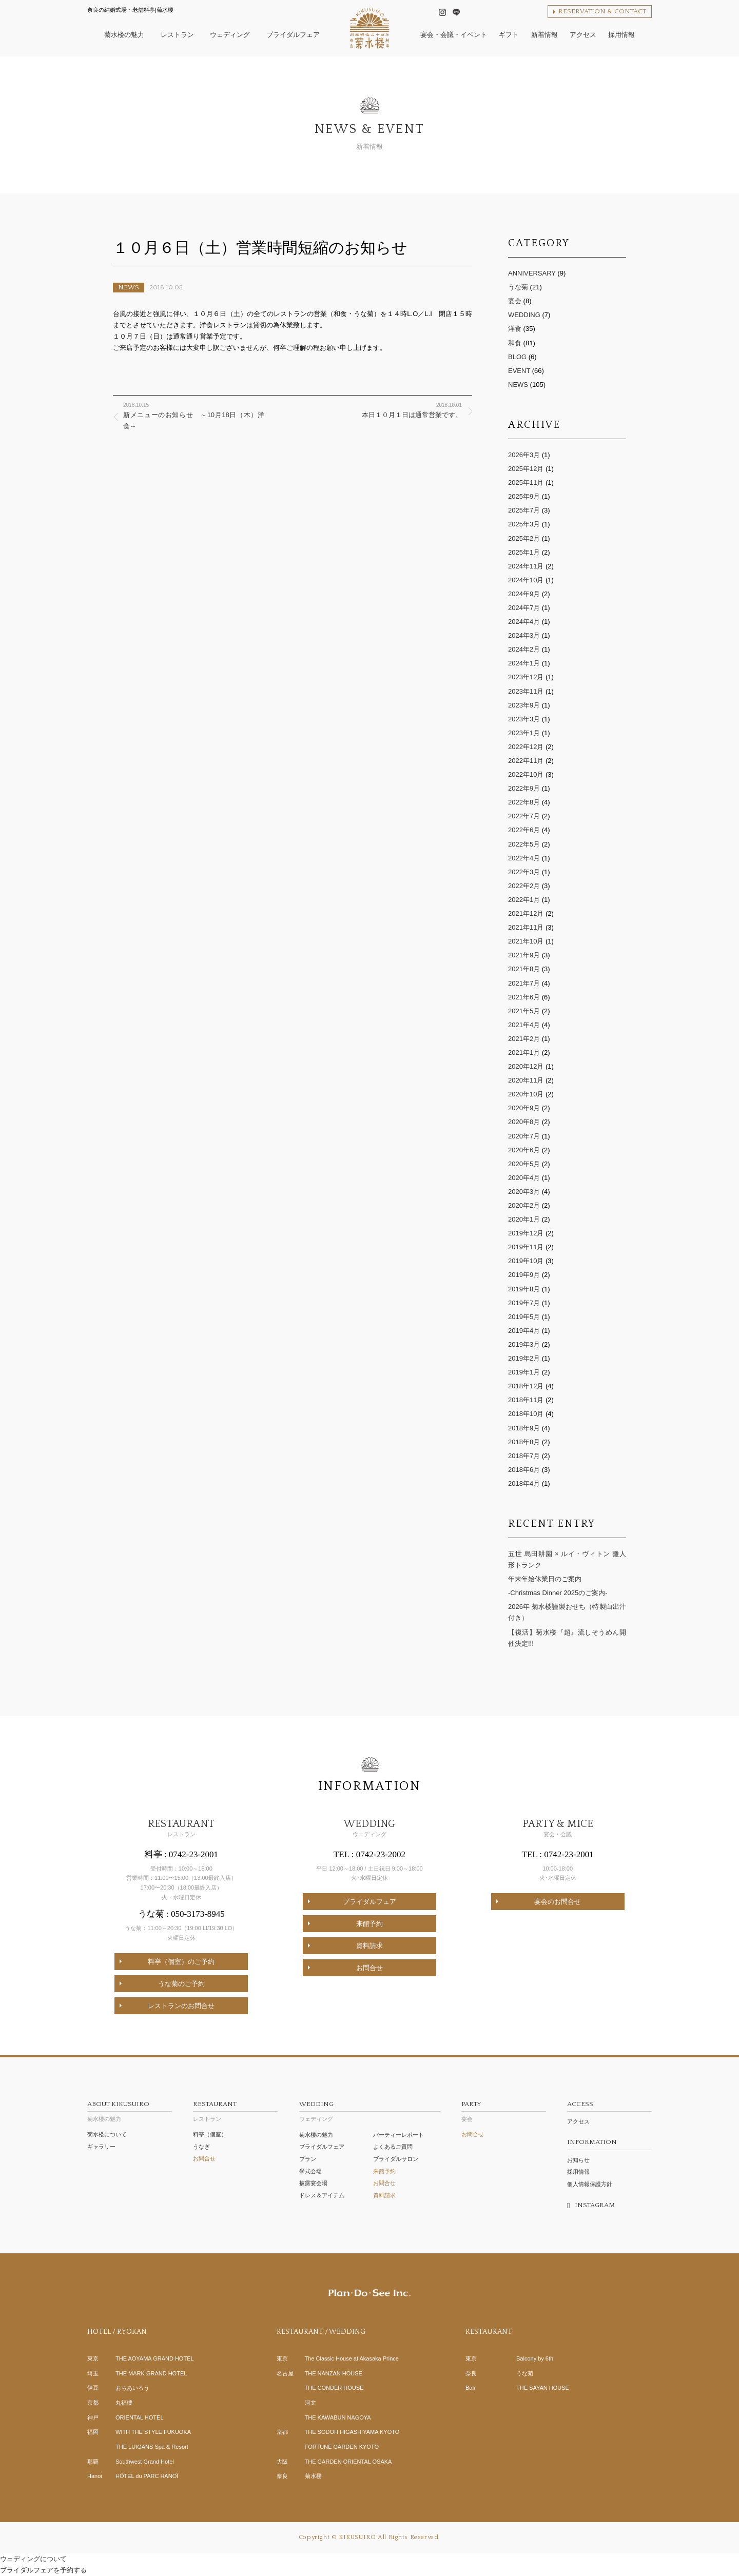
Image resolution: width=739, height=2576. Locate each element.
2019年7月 (524, 1303)
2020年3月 (524, 1191)
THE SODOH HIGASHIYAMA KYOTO (352, 2432)
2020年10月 (525, 1094)
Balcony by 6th (534, 2358)
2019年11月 (525, 1247)
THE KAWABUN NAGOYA (338, 2417)
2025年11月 (525, 482)
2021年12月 (525, 913)
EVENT (519, 371)
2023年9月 (524, 705)
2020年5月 (524, 1164)
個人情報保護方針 (589, 2184)
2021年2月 (524, 1039)
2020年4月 (524, 1178)
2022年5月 (524, 844)
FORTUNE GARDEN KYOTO (342, 2447)
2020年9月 (524, 1108)
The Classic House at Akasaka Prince (352, 2358)
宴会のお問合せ (557, 1901)
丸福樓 (123, 2403)
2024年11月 (525, 566)
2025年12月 (525, 469)
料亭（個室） (210, 2134)
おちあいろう (132, 2388)
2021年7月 (524, 983)
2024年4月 (524, 621)
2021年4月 (524, 1025)
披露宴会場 (313, 2183)
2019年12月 (525, 1233)
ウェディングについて (33, 2559)
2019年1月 (524, 1372)
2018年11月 (525, 1400)
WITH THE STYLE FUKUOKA (153, 2432)
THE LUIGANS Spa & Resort (151, 2447)
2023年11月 (525, 691)
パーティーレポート (398, 2135)
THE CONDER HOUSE (334, 2388)
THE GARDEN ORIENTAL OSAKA (348, 2462)
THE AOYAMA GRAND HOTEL (154, 2358)
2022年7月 (524, 816)
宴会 (514, 301)
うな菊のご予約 (181, 1984)
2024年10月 (525, 580)
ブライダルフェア (369, 1901)
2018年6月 (524, 1469)
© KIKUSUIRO (354, 2537)
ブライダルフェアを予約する (43, 2570)
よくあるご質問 (393, 2147)
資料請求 (369, 1946)
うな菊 (518, 287)
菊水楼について (107, 2134)
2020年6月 (524, 1150)
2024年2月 (524, 649)
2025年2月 (524, 538)
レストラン (235, 2110)
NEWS (128, 287)
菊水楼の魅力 (129, 2110)
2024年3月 (524, 635)
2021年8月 (524, 969)
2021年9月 (524, 955)
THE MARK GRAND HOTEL (151, 2373)
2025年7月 (524, 510)
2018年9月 (524, 1428)
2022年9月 (524, 788)
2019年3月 (524, 1344)
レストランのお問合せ (181, 2006)
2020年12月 (525, 1066)
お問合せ (369, 1968)
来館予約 (369, 1924)
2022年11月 (525, 760)
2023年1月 (524, 733)
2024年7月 (524, 608)
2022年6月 (524, 830)
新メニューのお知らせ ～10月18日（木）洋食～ (193, 415)
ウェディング (369, 2110)
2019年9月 (524, 1275)
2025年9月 (524, 496)
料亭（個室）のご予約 (181, 1961)
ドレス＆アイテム (321, 2195)
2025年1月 (524, 552)
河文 (310, 2403)
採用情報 (578, 2172)
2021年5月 (524, 1011)
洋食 (514, 328)
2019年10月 (525, 1261)
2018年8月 (524, 1442)
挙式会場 (310, 2171)
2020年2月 (524, 1205)
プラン (307, 2159)
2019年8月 (524, 1289)
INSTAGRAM (595, 2205)
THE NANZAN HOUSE (333, 2373)
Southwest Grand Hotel (144, 2462)
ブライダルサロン (395, 2159)
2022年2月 (524, 886)
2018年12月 (525, 1386)
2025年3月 (524, 524)
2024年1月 (524, 663)
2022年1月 (524, 899)
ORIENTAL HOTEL (139, 2417)
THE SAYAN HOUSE (542, 2388)
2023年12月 (525, 677)
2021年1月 (524, 1052)
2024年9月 (524, 594)
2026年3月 (524, 455)
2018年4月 (524, 1483)
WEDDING (524, 315)
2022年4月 (524, 858)
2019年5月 (524, 1317)
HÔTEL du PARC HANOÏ (146, 2476)
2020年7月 (524, 1136)
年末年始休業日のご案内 (544, 1579)
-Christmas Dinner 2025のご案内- (558, 1593)
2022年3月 (524, 872)
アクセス (578, 2121)
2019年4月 (524, 1330)
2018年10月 (525, 1414)
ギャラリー (101, 2147)
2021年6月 (524, 997)
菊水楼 (313, 2476)
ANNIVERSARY (532, 273)
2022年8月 (524, 802)
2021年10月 (525, 941)
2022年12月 (525, 747)
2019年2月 (524, 1358)
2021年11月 (525, 927)
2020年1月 (524, 1219)
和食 (514, 343)
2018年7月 (524, 1456)
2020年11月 (525, 1080)
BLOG (517, 357)
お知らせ (578, 2160)
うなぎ (201, 2147)
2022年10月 (525, 774)
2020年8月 (524, 1122)
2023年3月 (524, 719)
